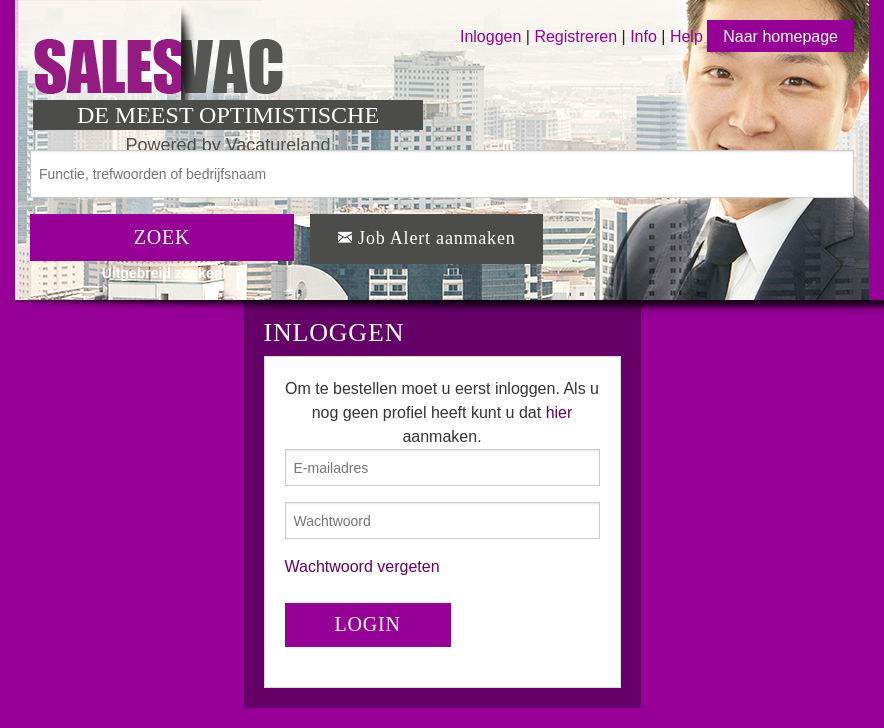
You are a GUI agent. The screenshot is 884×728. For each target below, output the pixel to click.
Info (643, 36)
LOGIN (368, 624)
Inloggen (490, 36)
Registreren (577, 36)
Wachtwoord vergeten (362, 566)
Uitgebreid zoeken (162, 273)
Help (686, 36)
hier (559, 412)
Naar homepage (780, 36)
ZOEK (162, 237)
